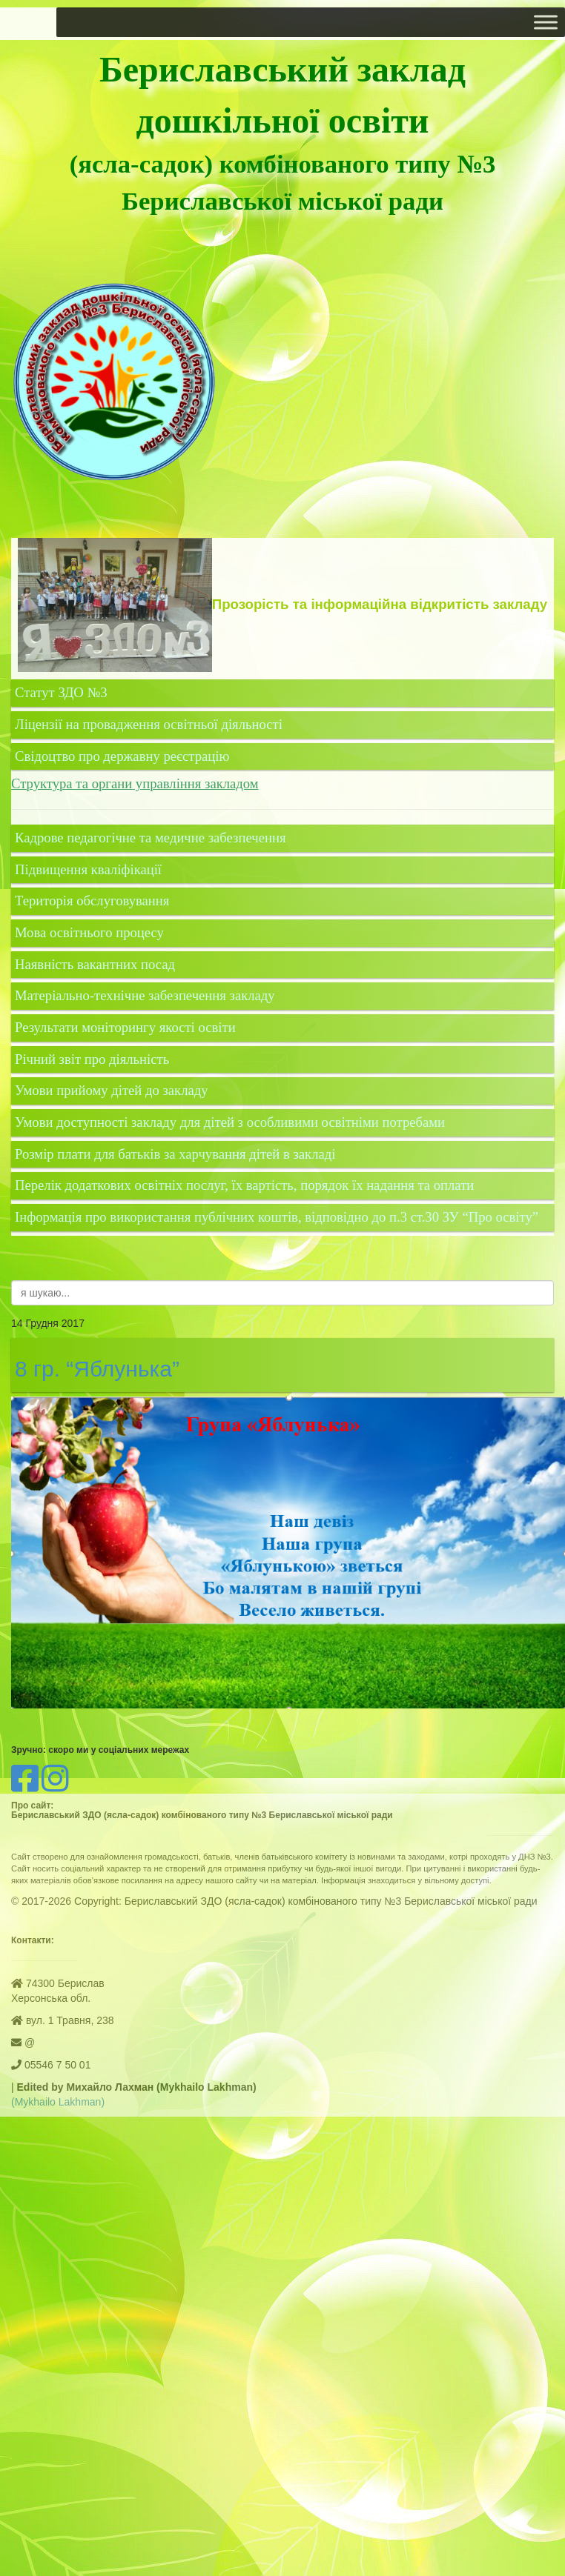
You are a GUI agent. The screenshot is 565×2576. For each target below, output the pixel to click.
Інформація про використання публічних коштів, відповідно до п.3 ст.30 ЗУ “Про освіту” (276, 1217)
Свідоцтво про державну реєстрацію (122, 756)
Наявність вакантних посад (95, 964)
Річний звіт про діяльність (92, 1059)
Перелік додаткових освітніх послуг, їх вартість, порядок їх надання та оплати (244, 1185)
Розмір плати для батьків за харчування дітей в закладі (175, 1154)
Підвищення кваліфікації (90, 869)
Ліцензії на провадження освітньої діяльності (148, 724)
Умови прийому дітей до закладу (111, 1090)
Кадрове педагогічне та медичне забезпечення (150, 837)
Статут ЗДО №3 (61, 692)
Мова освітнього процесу (89, 932)
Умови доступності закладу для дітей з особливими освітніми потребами (230, 1122)
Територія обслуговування (92, 900)
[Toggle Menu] (546, 22)
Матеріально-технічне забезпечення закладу (145, 995)
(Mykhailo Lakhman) (58, 2102)
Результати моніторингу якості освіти (125, 1027)
